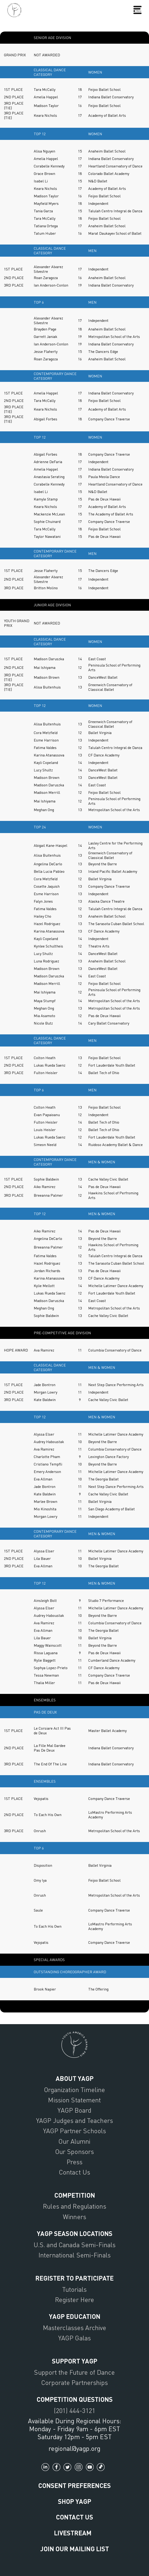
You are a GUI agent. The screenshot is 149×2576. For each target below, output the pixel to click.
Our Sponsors (74, 2151)
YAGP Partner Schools (74, 2131)
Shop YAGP (74, 2501)
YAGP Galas (74, 2338)
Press (75, 2162)
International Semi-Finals (74, 2255)
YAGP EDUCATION (74, 2316)
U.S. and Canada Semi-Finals (74, 2245)
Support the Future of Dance (74, 2372)
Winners (74, 2217)
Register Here (74, 2299)
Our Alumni (74, 2141)
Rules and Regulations (74, 2206)
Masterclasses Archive (74, 2327)
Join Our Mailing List (74, 2549)
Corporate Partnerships (74, 2382)
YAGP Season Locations (74, 2233)
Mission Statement (74, 2100)
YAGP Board (74, 2110)
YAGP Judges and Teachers (74, 2120)
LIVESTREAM (74, 2533)
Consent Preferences (74, 2485)
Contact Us (74, 2172)
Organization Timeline (74, 2089)
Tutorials (74, 2289)
